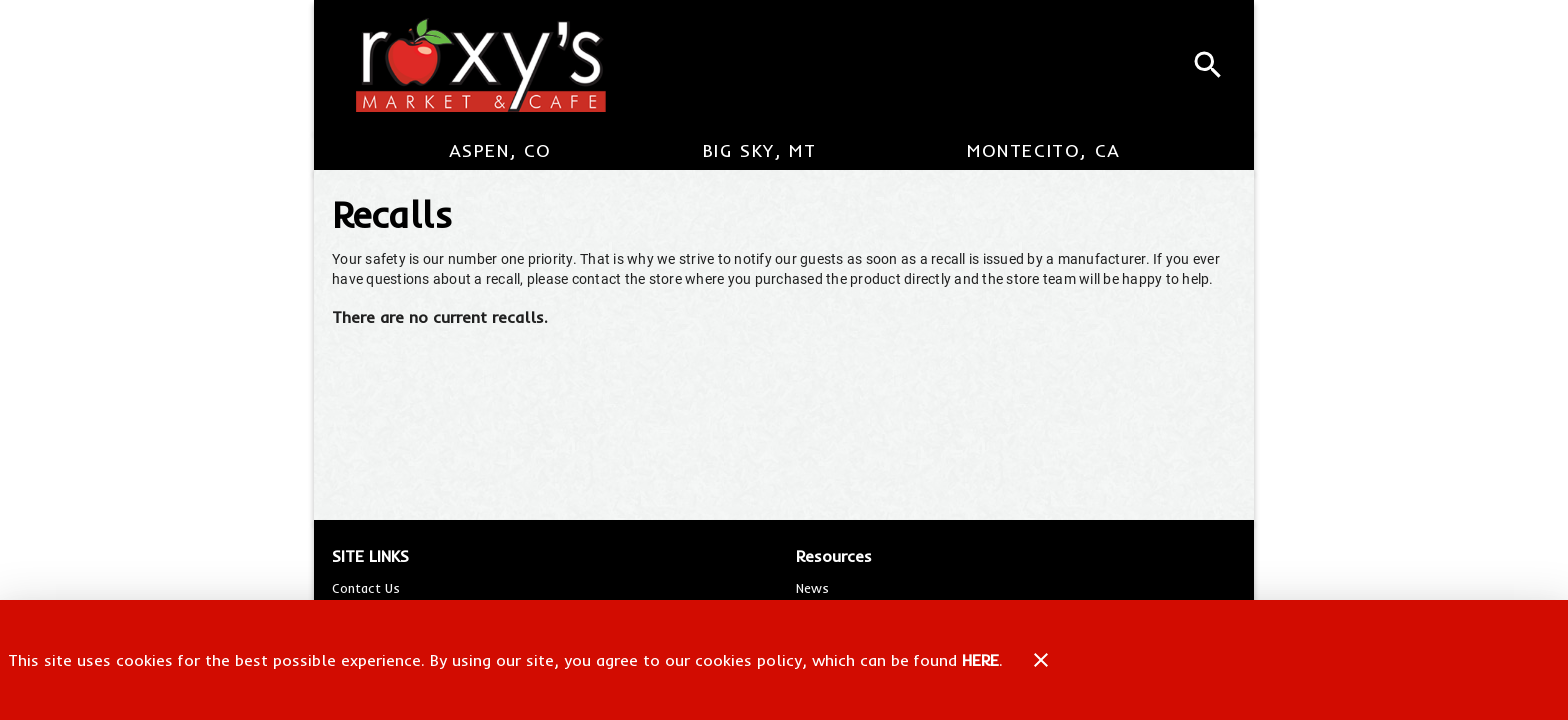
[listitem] (366, 588)
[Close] (1041, 660)
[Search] (1208, 65)
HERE (980, 660)
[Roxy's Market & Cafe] (472, 65)
